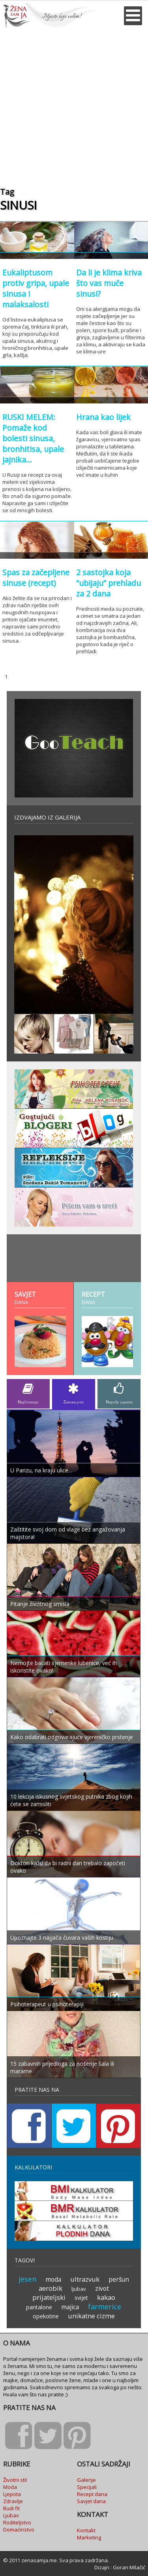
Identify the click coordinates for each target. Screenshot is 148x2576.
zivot (102, 2288)
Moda (10, 2487)
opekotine (46, 2316)
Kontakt (86, 2530)
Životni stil (15, 2479)
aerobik (50, 2288)
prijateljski (49, 2297)
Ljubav (11, 2515)
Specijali (87, 2487)
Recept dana (92, 2494)
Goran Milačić (129, 2567)
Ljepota (12, 2494)
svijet (81, 2297)
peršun (119, 2279)
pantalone (39, 2307)
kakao (106, 2297)
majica (70, 2307)
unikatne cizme (91, 2315)
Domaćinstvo (18, 2529)
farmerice (104, 2306)
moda (53, 2279)
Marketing (89, 2537)
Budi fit (11, 2508)
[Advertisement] (74, 105)
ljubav (78, 2288)
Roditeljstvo (17, 2522)
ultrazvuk (84, 2279)
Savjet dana (91, 2501)
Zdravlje (13, 2501)
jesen (27, 2279)
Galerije (86, 2479)
